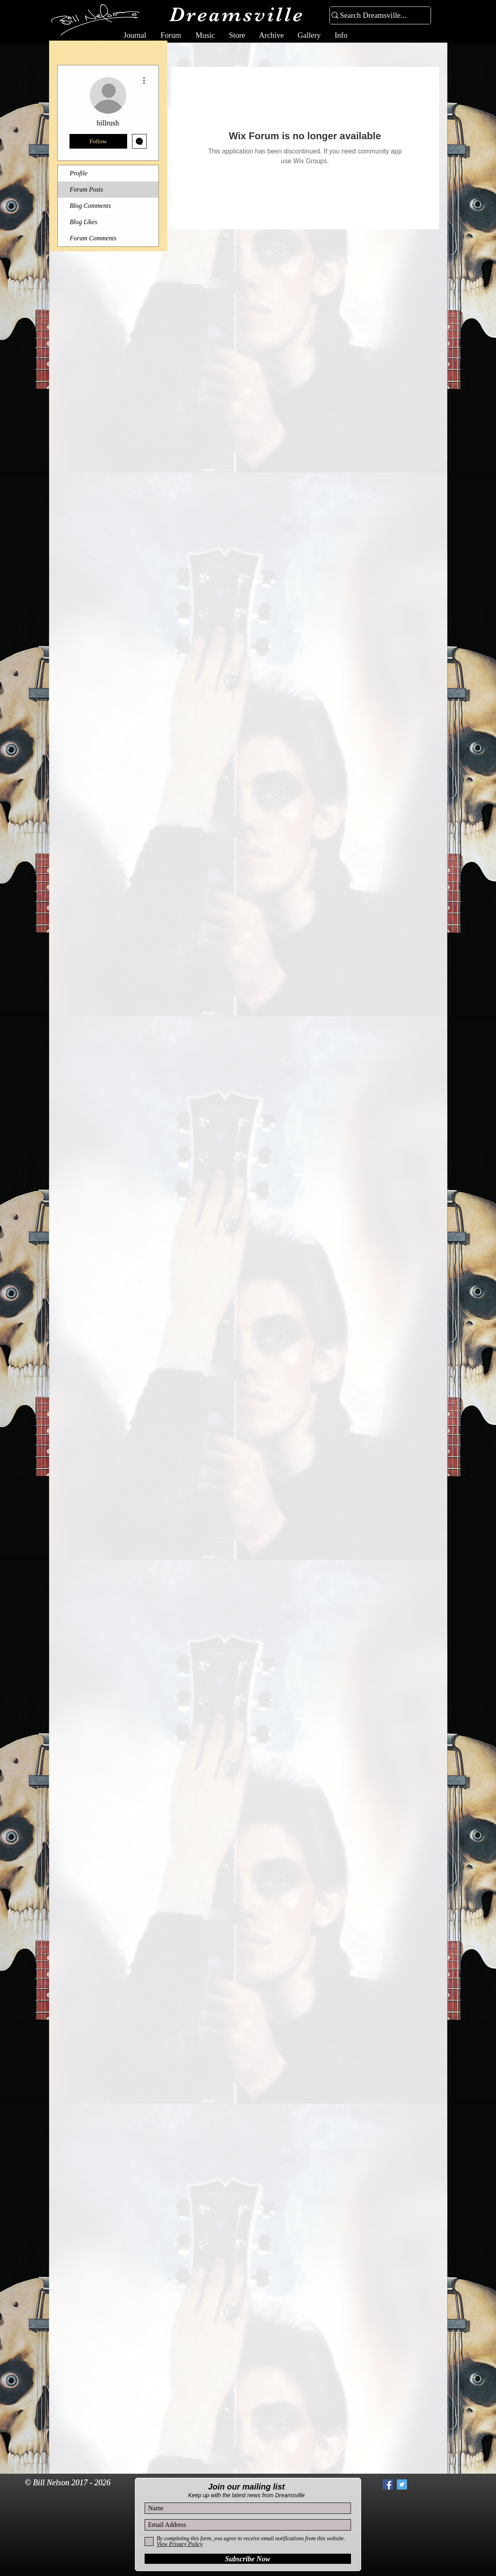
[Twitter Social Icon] (402, 2484)
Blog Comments (90, 205)
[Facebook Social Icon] (388, 2484)
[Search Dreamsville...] (377, 15)
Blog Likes (83, 221)
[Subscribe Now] (248, 2559)
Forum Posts (86, 189)
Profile (79, 173)
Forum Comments (93, 238)
